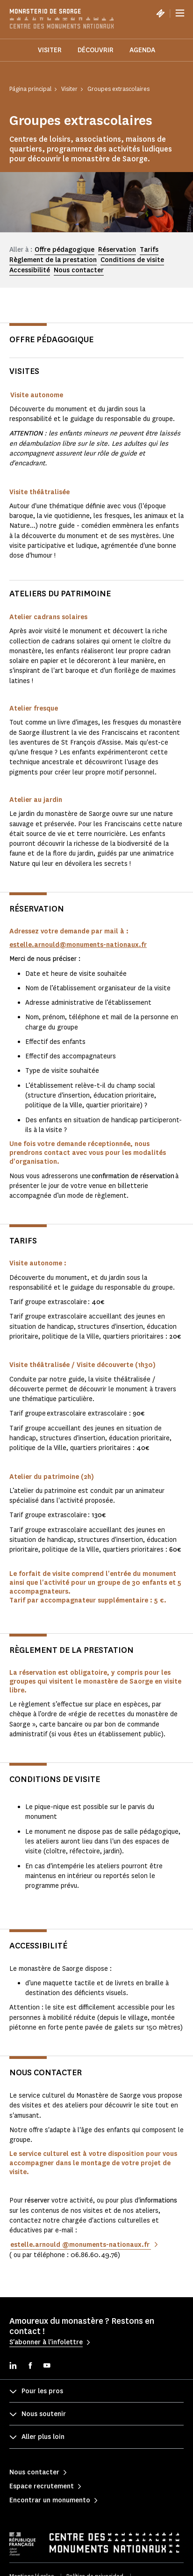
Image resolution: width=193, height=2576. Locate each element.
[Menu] (180, 13)
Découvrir (96, 50)
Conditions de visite (132, 260)
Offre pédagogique (64, 249)
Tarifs (149, 249)
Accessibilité (29, 270)
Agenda (142, 50)
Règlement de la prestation (53, 260)
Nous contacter (79, 270)
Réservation (117, 249)
